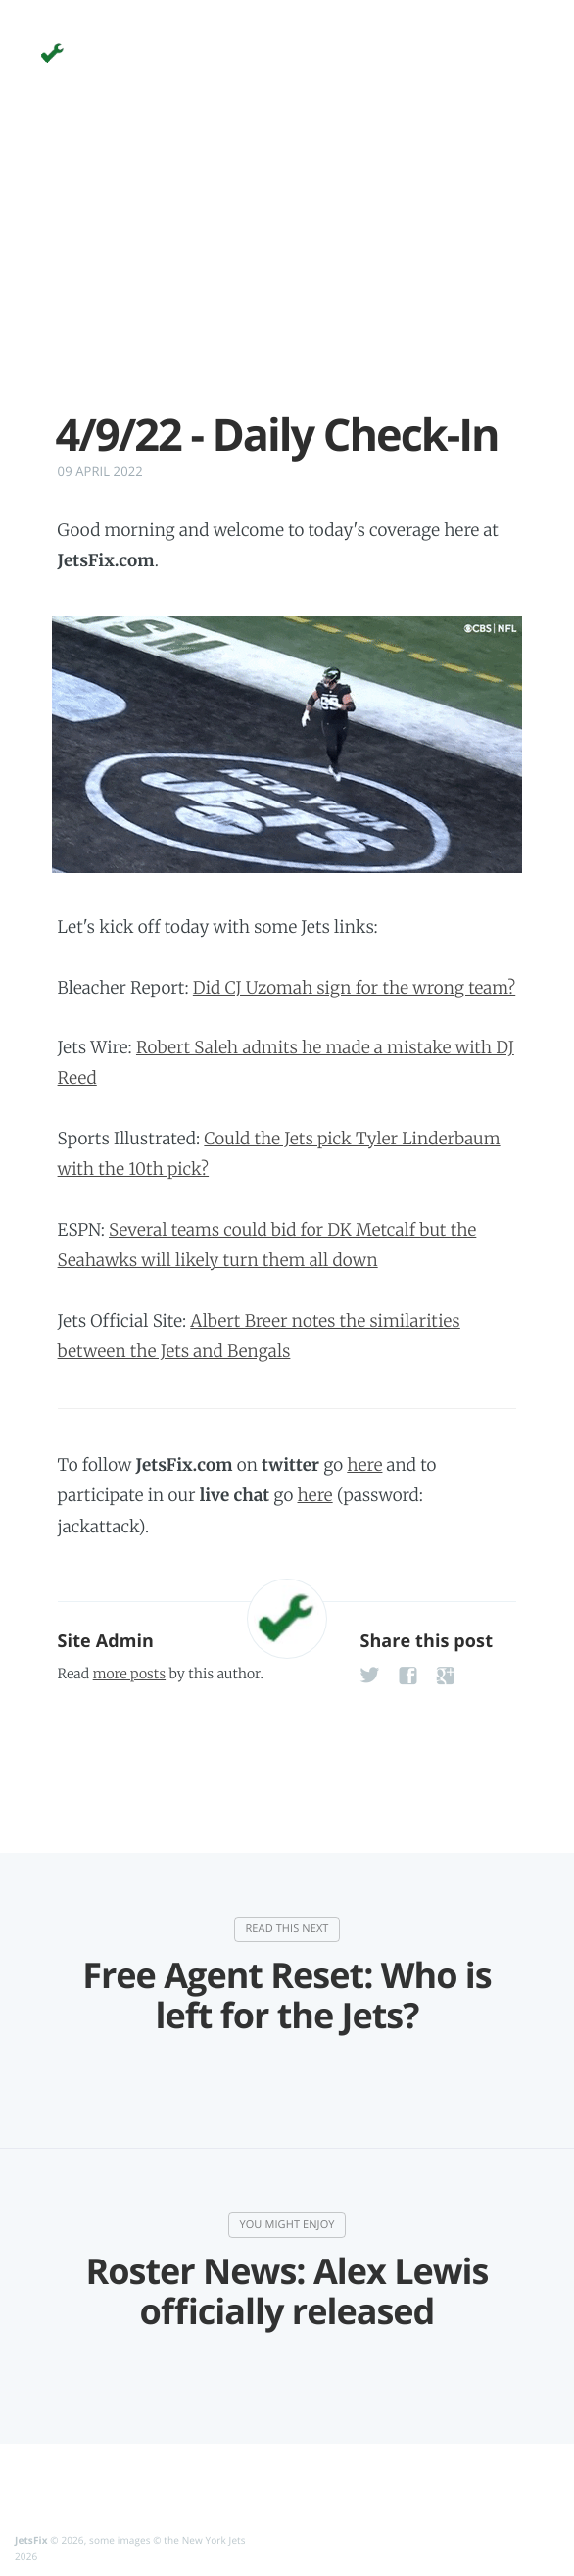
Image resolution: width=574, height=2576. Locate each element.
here (364, 1465)
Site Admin (106, 1641)
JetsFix (31, 2540)
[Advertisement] (287, 272)
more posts (129, 1673)
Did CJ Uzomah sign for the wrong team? (354, 987)
